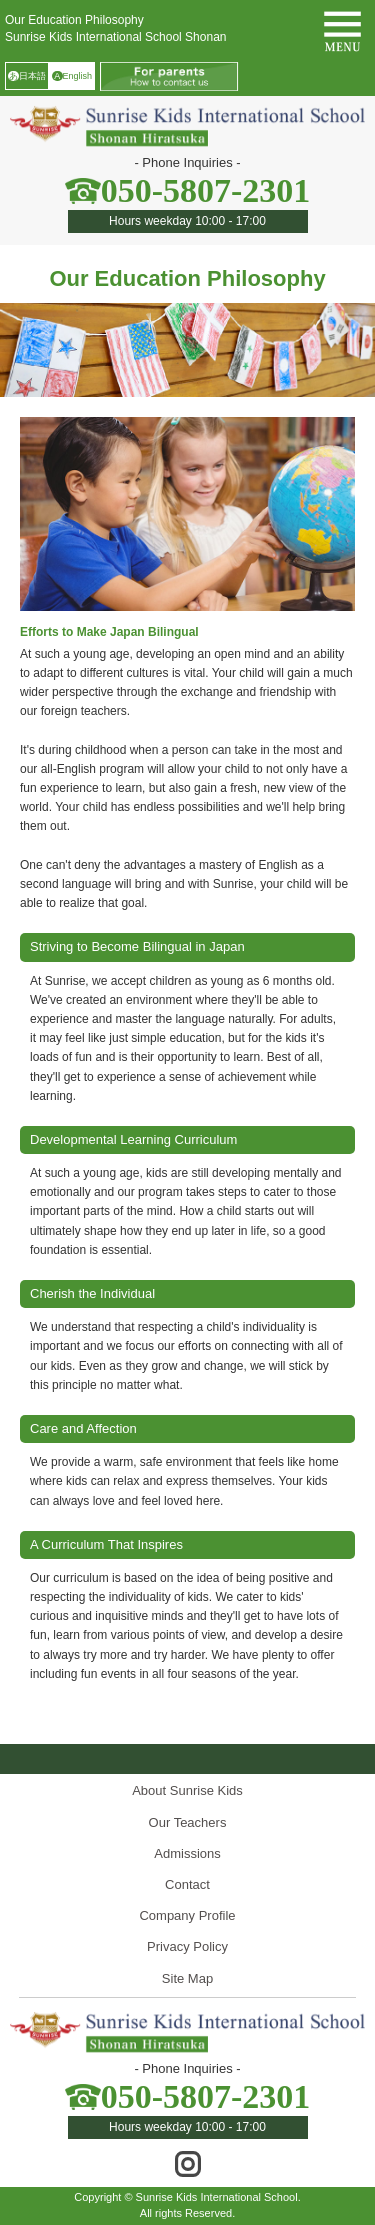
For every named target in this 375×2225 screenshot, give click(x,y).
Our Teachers (188, 1822)
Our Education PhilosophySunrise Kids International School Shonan (115, 28)
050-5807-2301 (206, 190)
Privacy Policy (187, 1946)
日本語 (27, 76)
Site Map (187, 1978)
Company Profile (187, 1915)
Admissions (187, 1853)
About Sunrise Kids (187, 1790)
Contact (187, 1884)
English (72, 76)
